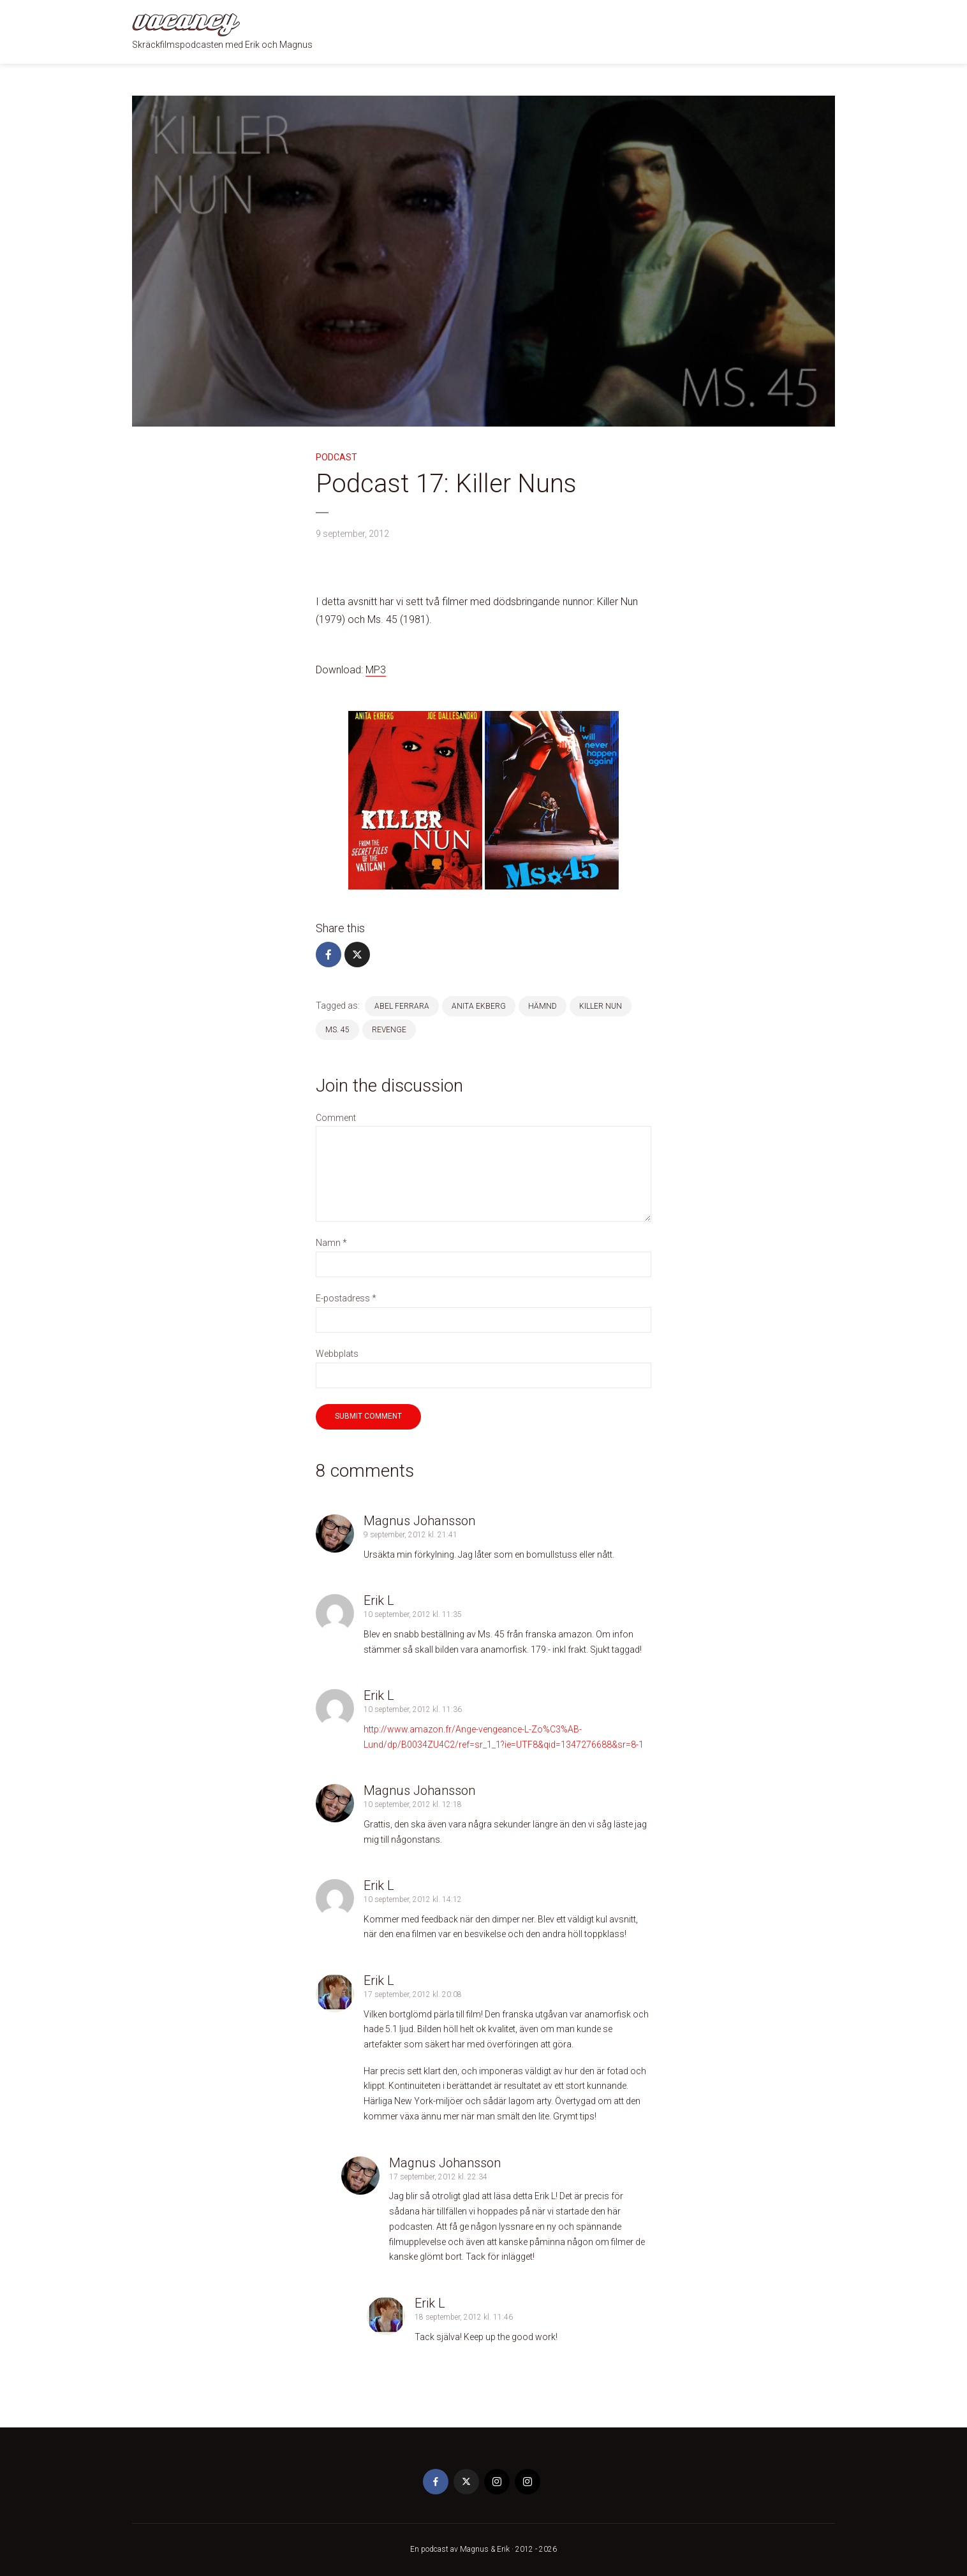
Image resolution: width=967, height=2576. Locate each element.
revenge (389, 1029)
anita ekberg (479, 1006)
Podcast (336, 457)
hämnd (542, 1006)
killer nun (600, 1006)
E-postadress (346, 1298)
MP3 (375, 670)
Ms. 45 (337, 1029)
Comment (336, 1118)
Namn (331, 1243)
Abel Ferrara (401, 1006)
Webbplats (337, 1354)
